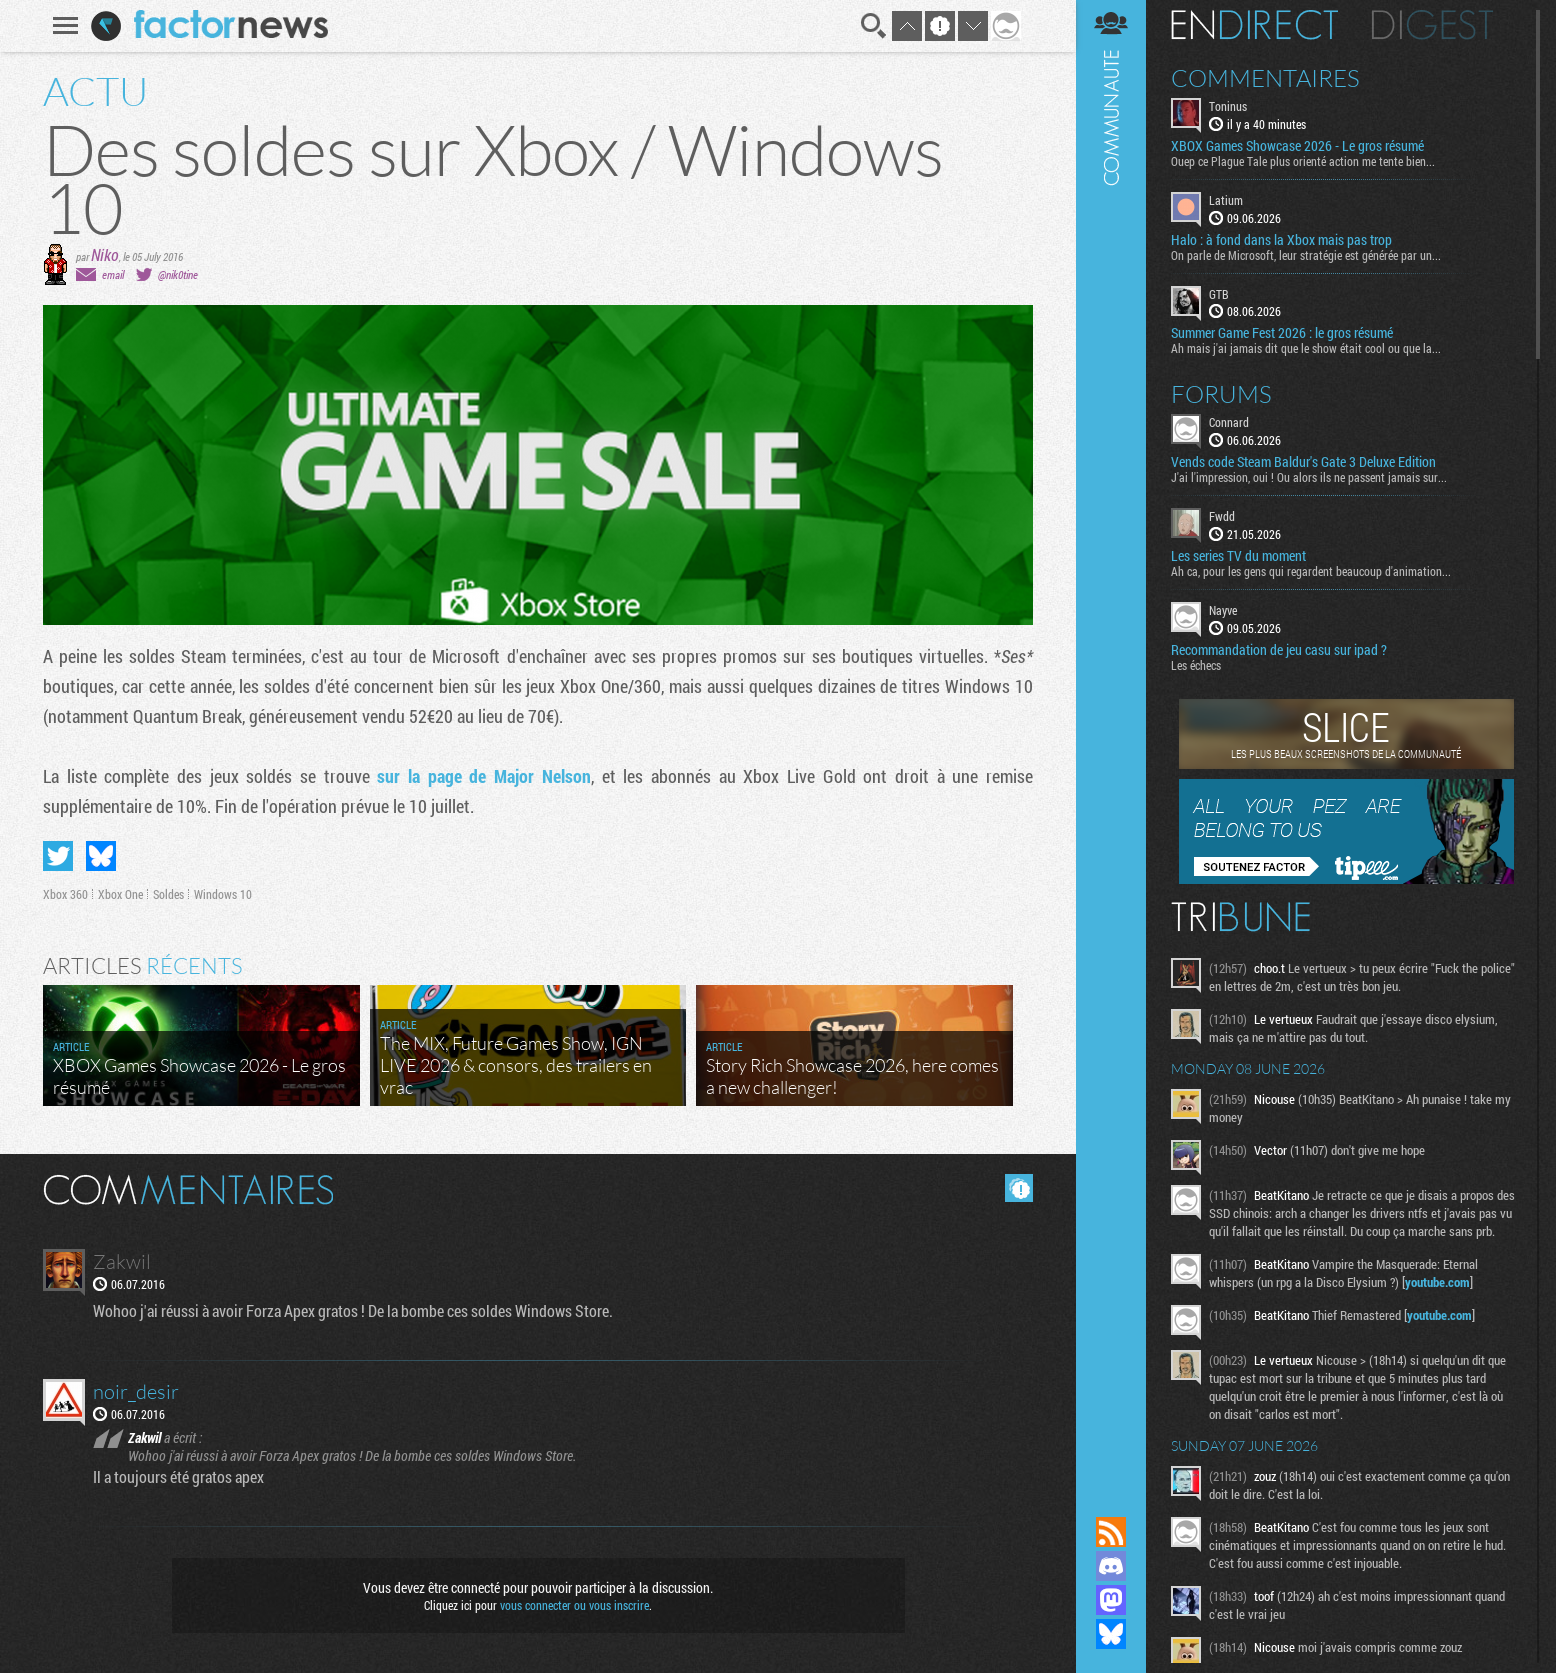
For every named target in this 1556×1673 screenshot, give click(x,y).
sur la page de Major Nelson (483, 776)
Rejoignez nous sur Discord (1111, 1566)
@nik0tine (178, 274)
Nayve (1223, 610)
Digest (1432, 25)
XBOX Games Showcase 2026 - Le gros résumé (1297, 146)
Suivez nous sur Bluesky (1111, 1634)
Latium (1226, 200)
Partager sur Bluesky (101, 856)
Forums (1221, 394)
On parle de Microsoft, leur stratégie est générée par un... (1306, 255)
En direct (1254, 25)
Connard (1229, 422)
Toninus (1228, 106)
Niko (105, 254)
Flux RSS (1111, 1532)
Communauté (1111, 739)
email (113, 274)
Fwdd (1222, 516)
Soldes (168, 894)
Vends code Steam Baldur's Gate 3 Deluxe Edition (1303, 462)
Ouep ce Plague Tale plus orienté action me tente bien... (1303, 161)
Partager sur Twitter (58, 856)
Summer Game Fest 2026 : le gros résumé (1282, 333)
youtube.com (1437, 1282)
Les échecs (1196, 665)
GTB (1219, 294)
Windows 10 (223, 894)
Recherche (874, 26)
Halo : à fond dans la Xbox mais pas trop (1281, 240)
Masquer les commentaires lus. (1019, 1188)
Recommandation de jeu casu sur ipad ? (1279, 650)
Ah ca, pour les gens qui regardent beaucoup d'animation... (1311, 571)
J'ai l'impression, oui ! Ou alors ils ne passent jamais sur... (1309, 477)
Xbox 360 (65, 894)
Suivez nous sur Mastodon (1111, 1600)
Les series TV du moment (1238, 556)
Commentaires (1265, 78)
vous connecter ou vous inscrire (574, 1605)
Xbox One (120, 894)
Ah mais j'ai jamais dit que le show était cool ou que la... (1306, 348)
